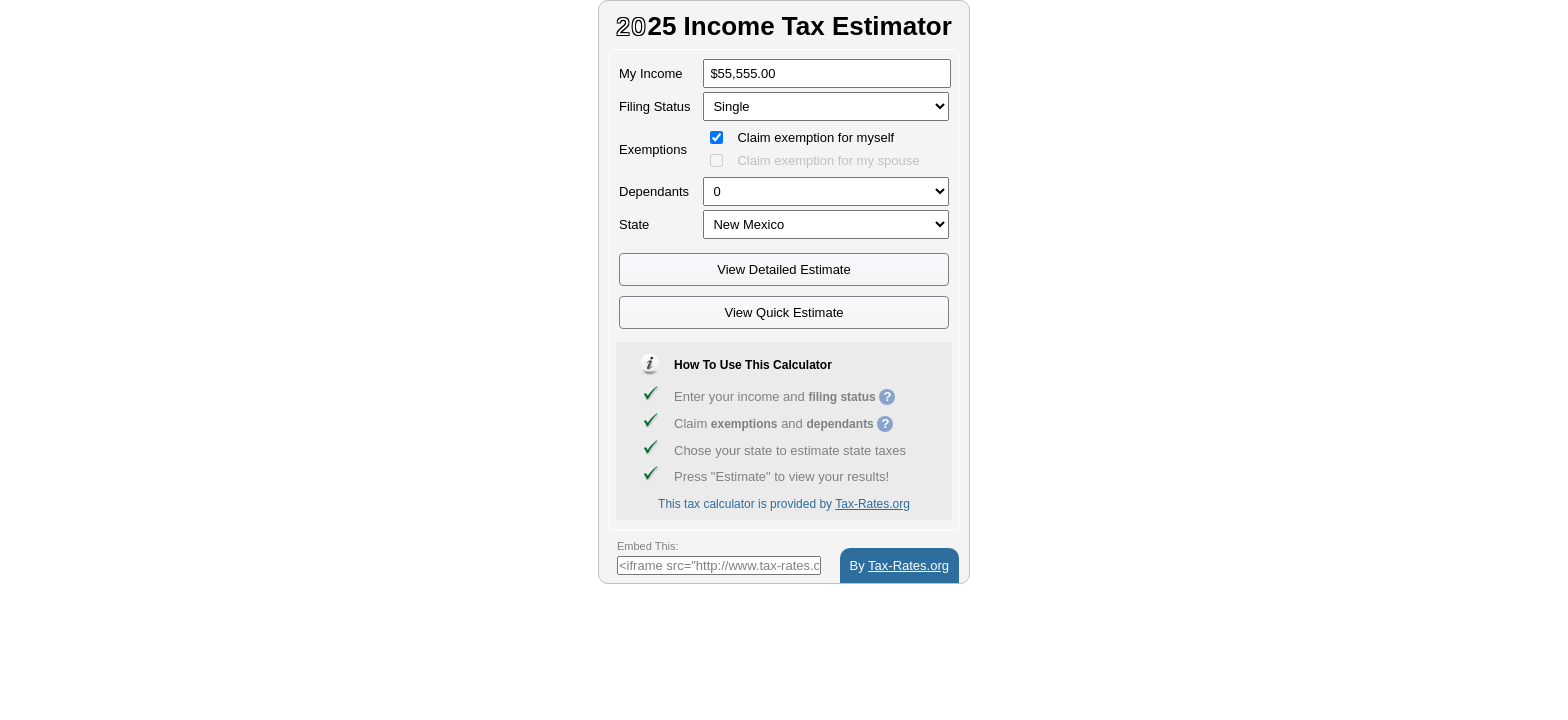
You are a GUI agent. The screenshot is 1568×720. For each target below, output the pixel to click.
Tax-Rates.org (872, 504)
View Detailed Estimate (783, 269)
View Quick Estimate (784, 312)
